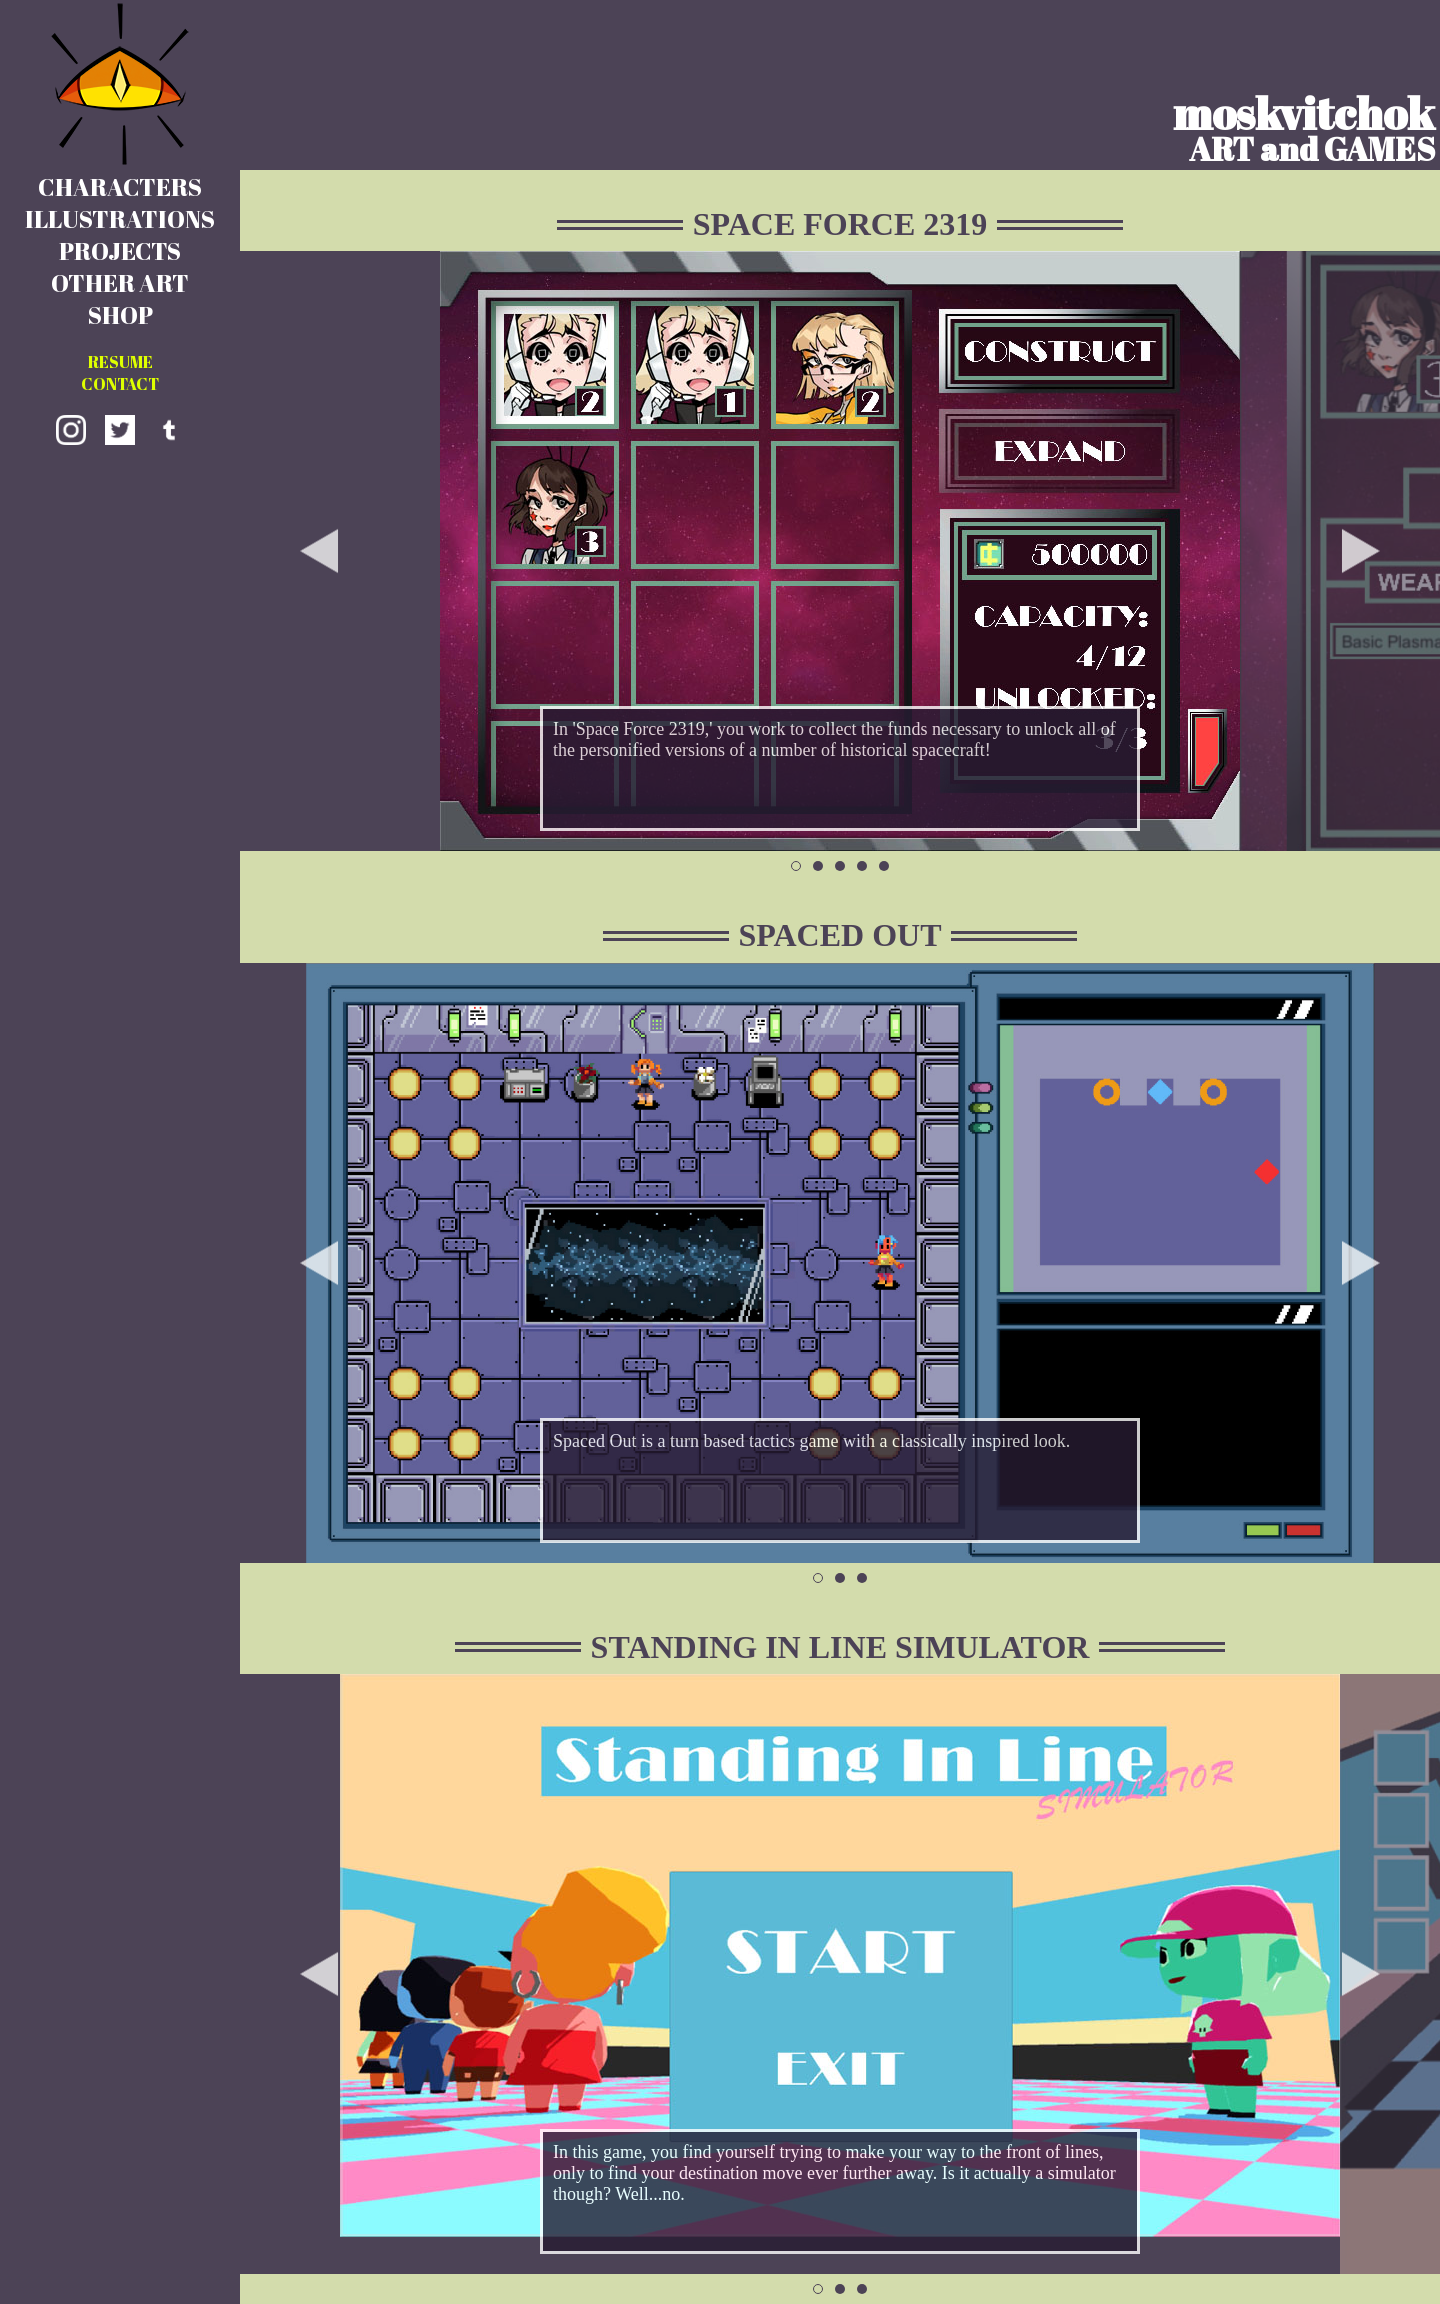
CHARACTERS (120, 187)
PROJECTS (120, 251)
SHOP (120, 315)
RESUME (120, 362)
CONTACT (120, 384)
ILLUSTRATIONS (120, 219)
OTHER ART (120, 283)
